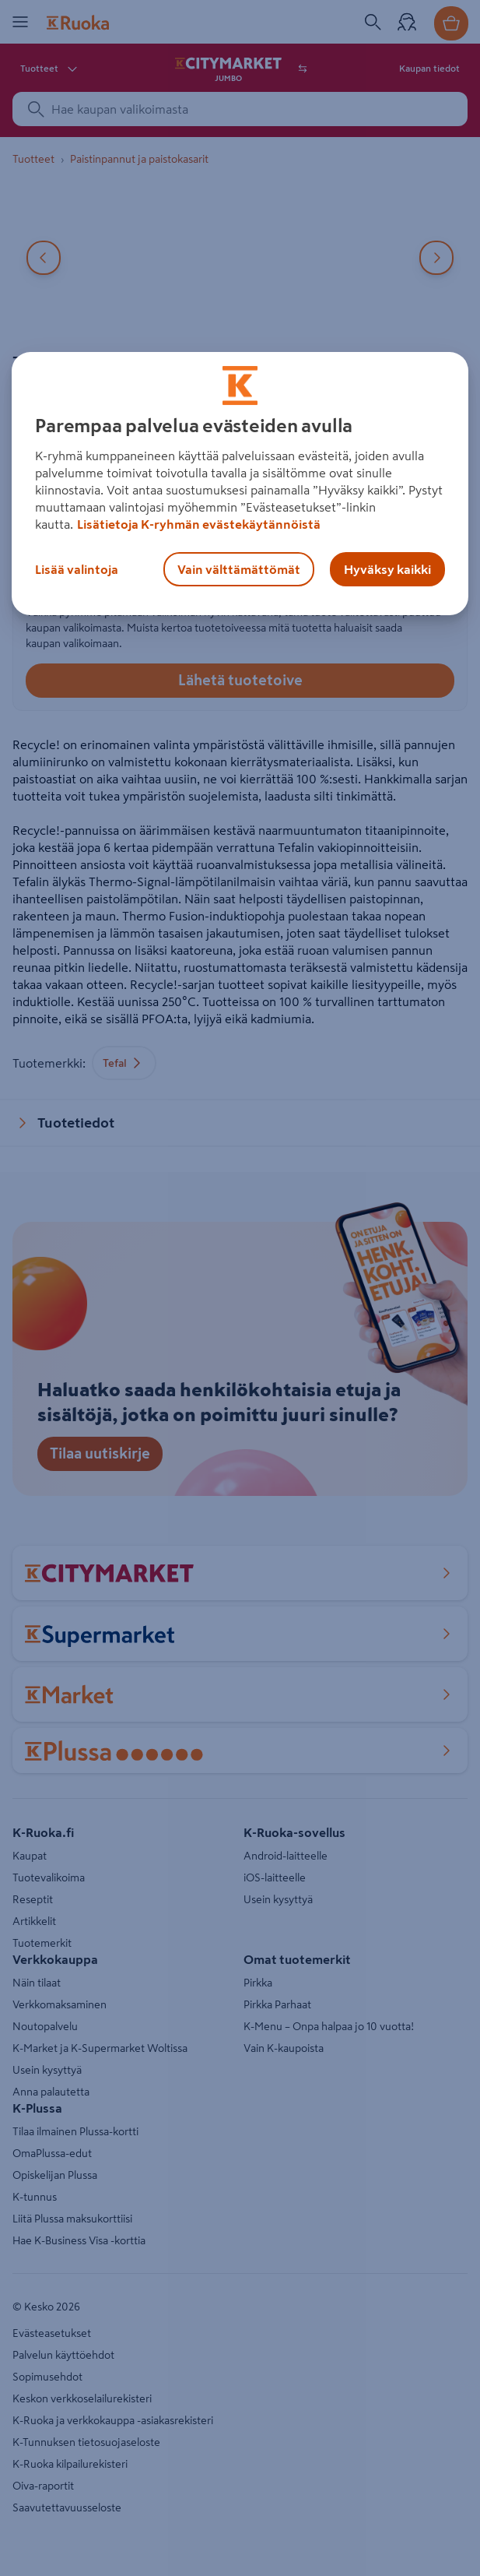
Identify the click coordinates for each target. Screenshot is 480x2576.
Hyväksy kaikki (387, 569)
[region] (240, 483)
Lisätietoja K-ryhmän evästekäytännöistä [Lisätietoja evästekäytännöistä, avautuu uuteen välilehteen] (199, 524)
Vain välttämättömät (238, 569)
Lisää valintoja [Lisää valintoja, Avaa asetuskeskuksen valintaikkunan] (76, 569)
